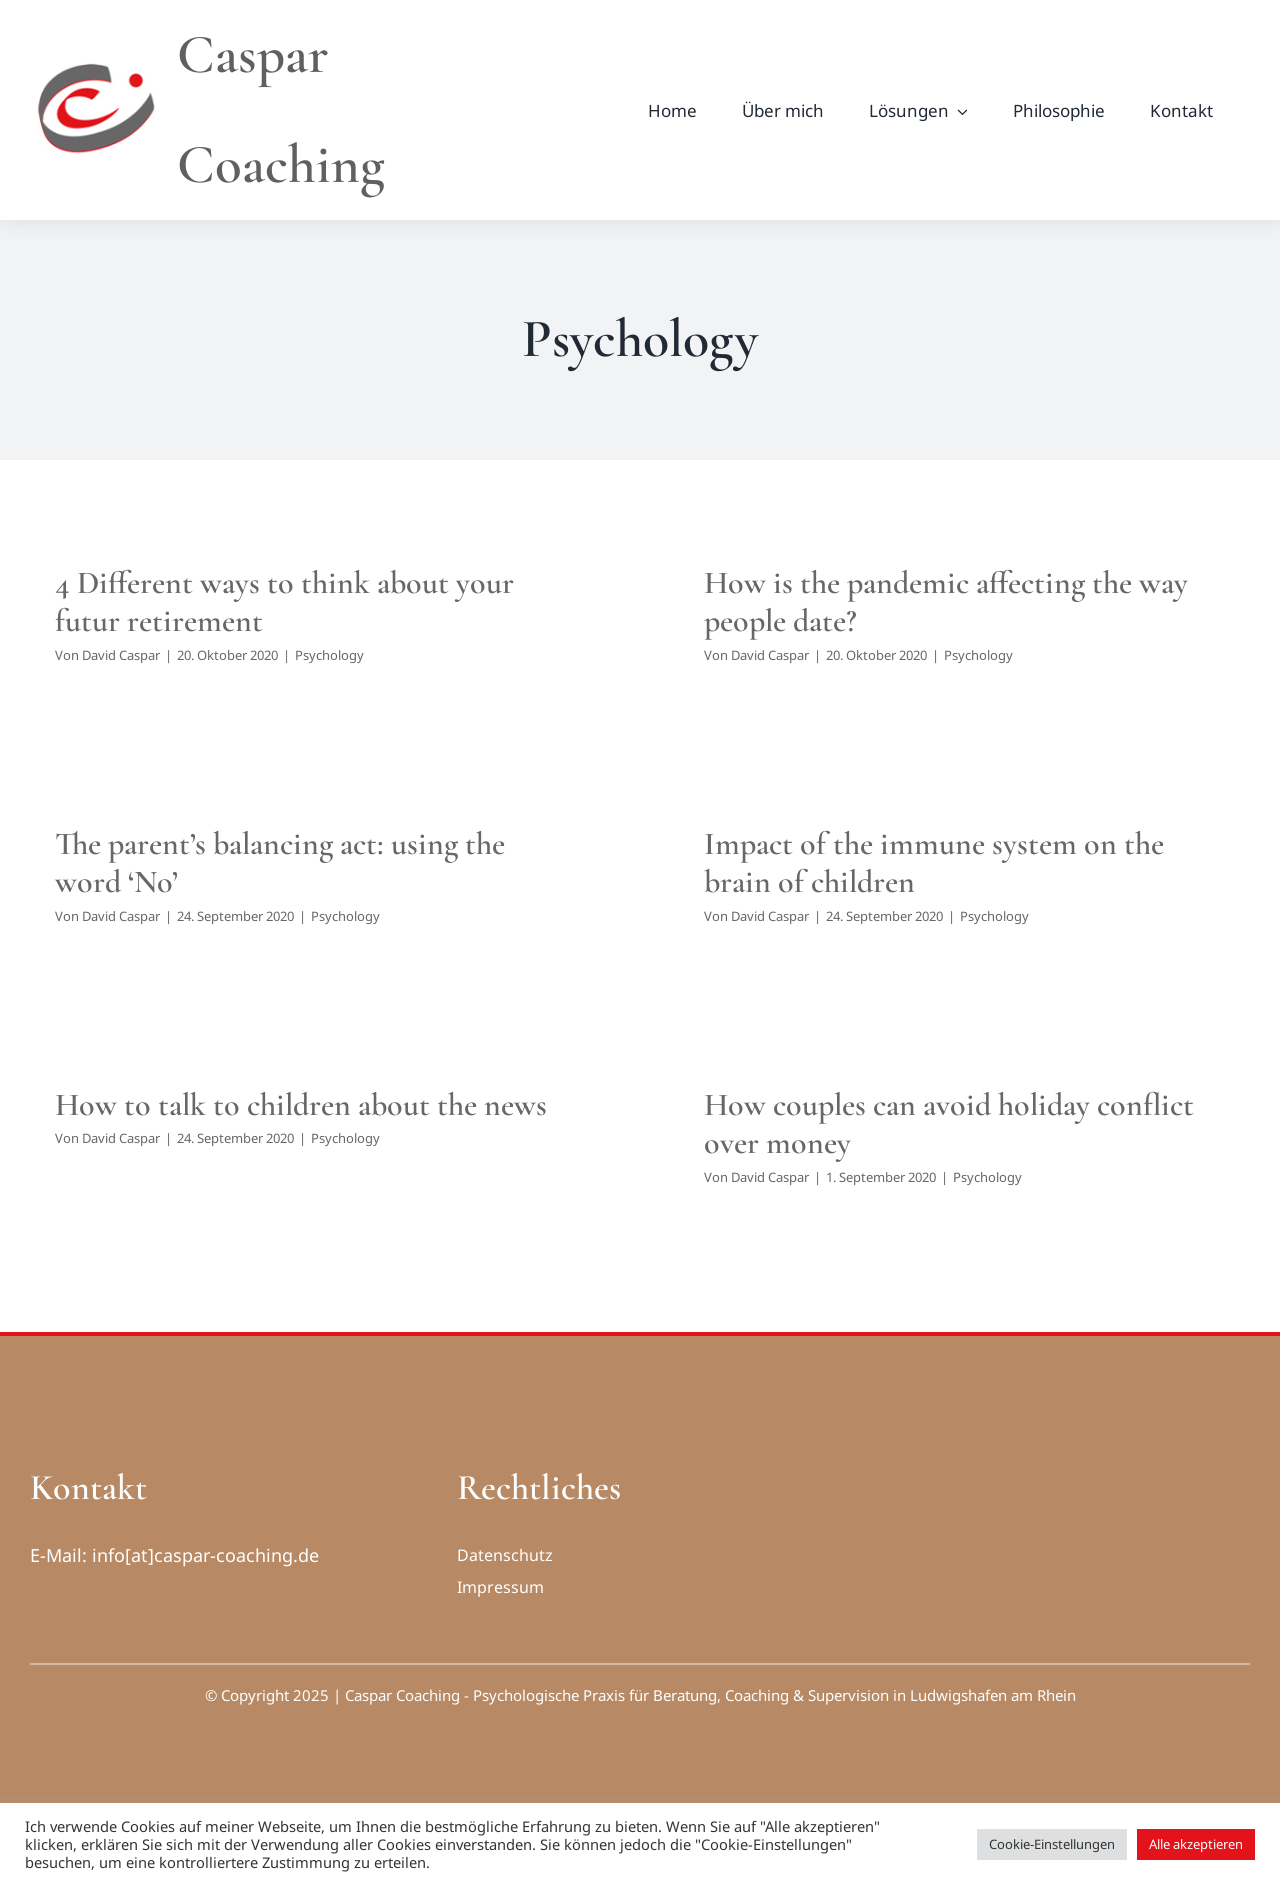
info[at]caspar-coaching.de (205, 1555)
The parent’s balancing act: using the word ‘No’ (280, 862)
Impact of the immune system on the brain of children (934, 862)
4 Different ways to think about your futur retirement (284, 601)
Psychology (329, 655)
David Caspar (121, 655)
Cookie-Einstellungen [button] (1052, 1844)
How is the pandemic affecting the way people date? (946, 601)
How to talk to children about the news (301, 1104)
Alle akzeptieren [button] (1196, 1844)
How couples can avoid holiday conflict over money (949, 1123)
